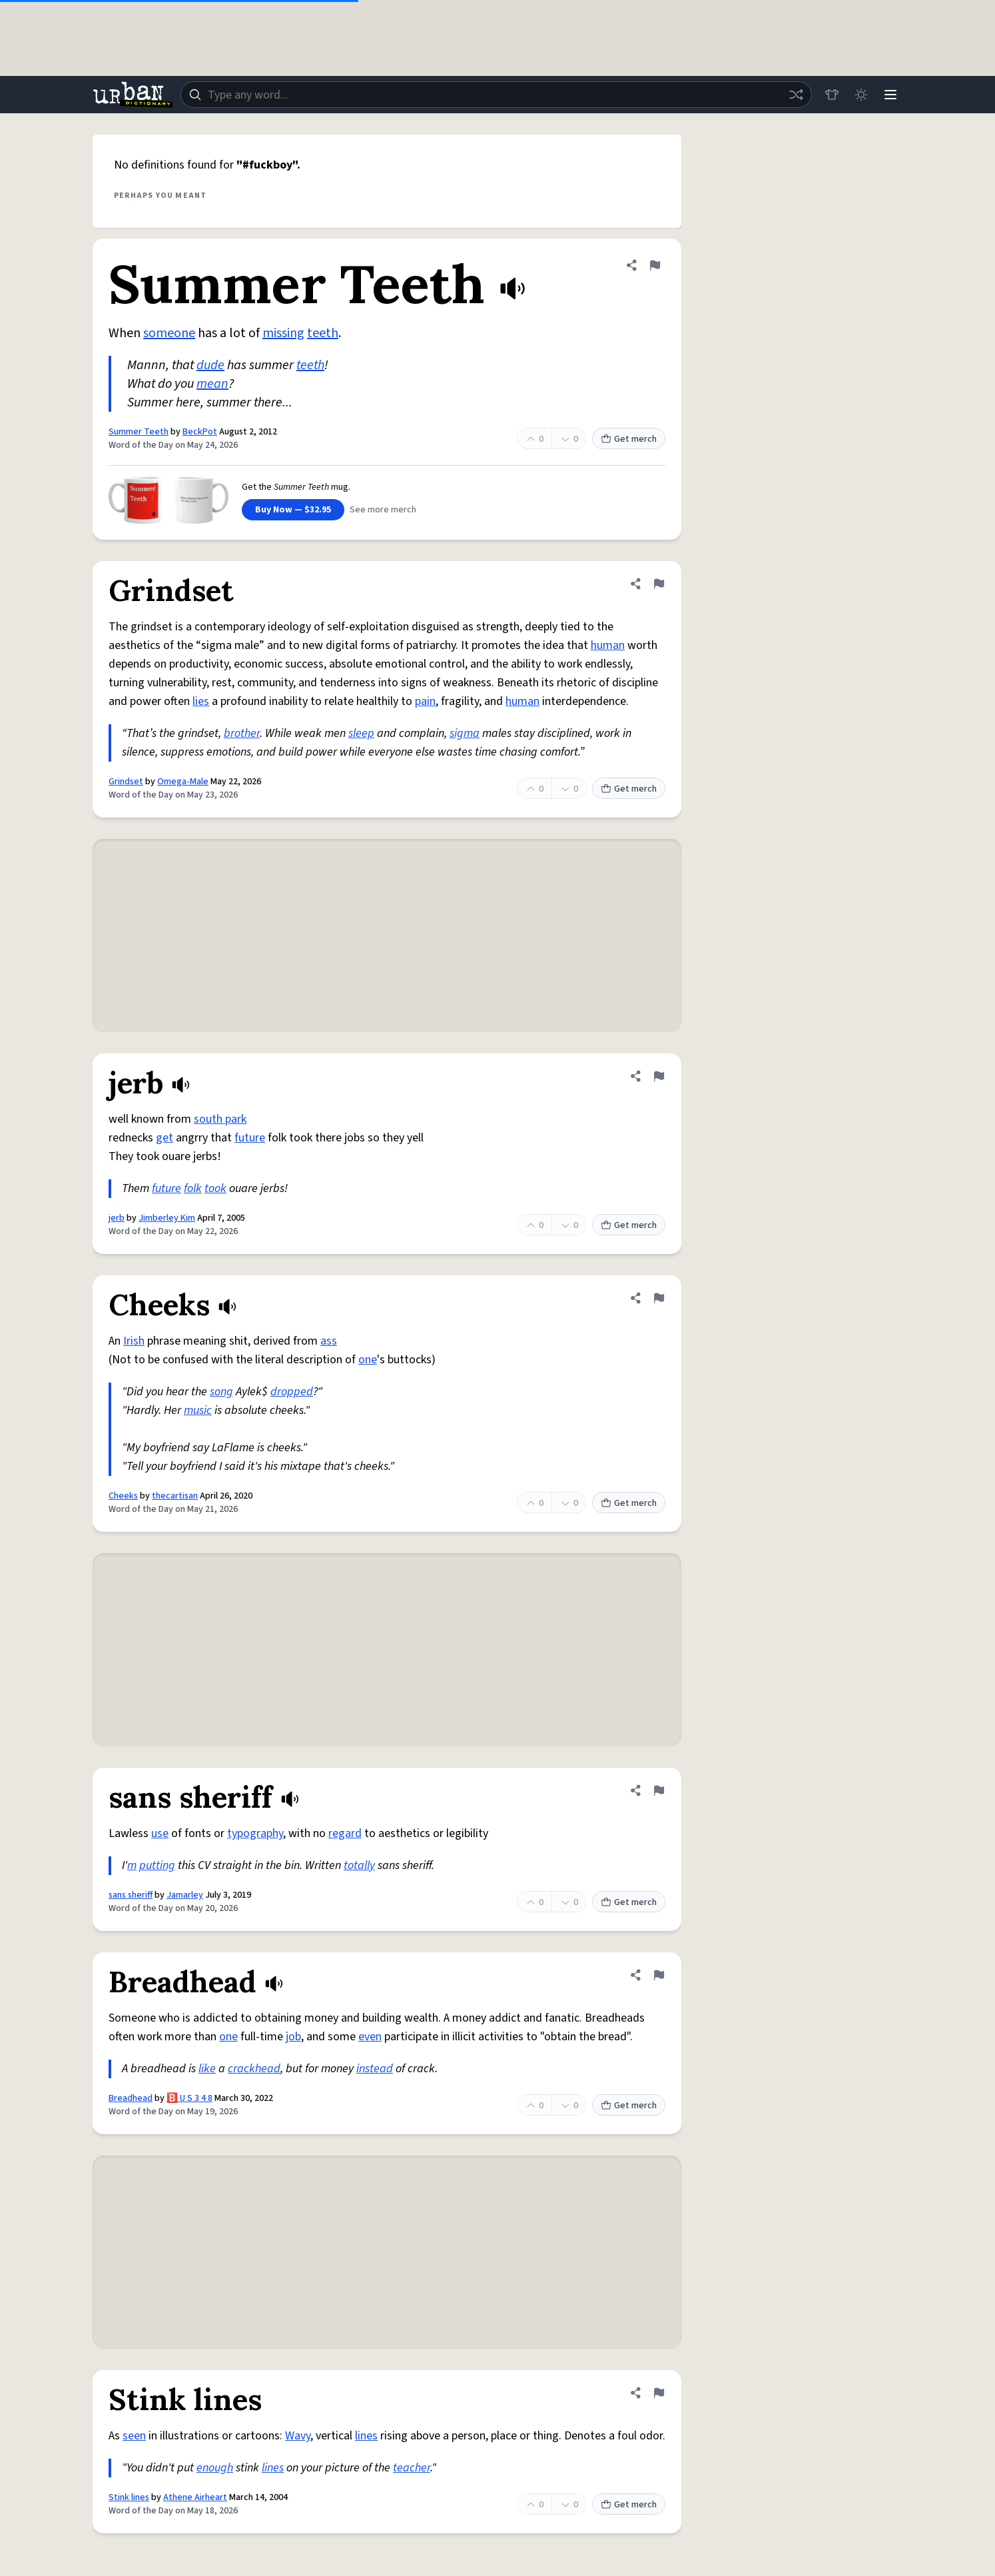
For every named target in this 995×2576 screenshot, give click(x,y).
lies (200, 701)
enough (214, 2467)
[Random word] (796, 95)
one (367, 1359)
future (249, 1137)
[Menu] (890, 95)
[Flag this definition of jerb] (658, 1076)
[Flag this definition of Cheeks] (658, 1298)
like (207, 2068)
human (608, 645)
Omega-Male (182, 781)
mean (212, 383)
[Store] (832, 95)
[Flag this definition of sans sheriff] (658, 1790)
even (370, 2036)
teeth (322, 333)
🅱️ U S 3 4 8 (189, 2098)
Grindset (126, 781)
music (198, 1410)
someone (169, 333)
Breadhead (131, 2098)
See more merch (383, 509)
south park (220, 1119)
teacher (411, 2467)
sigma (465, 733)
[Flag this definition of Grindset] (658, 583)
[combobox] (496, 94)
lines (366, 2435)
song (221, 1391)
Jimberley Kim (167, 1218)
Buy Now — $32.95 (293, 509)
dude (210, 365)
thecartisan (175, 1496)
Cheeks (123, 1496)
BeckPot (199, 431)
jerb (117, 1218)
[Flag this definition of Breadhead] (658, 1975)
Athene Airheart (195, 2497)
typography (255, 1833)
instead (374, 2068)
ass (328, 1341)
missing (283, 333)
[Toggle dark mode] (861, 95)
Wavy (297, 2435)
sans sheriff (131, 1895)
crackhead (254, 2068)
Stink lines (129, 2497)
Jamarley (184, 1895)
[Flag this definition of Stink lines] (658, 2392)
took (215, 1188)
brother (242, 733)
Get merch (629, 439)
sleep (361, 733)
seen (134, 2435)
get (164, 1137)
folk (193, 1188)
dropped (291, 1391)
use (159, 1833)
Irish (134, 1341)
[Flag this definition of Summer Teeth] (654, 265)
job (293, 2036)
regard (345, 1833)
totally (359, 1865)
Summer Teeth (138, 431)
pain (425, 701)
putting (157, 1865)
